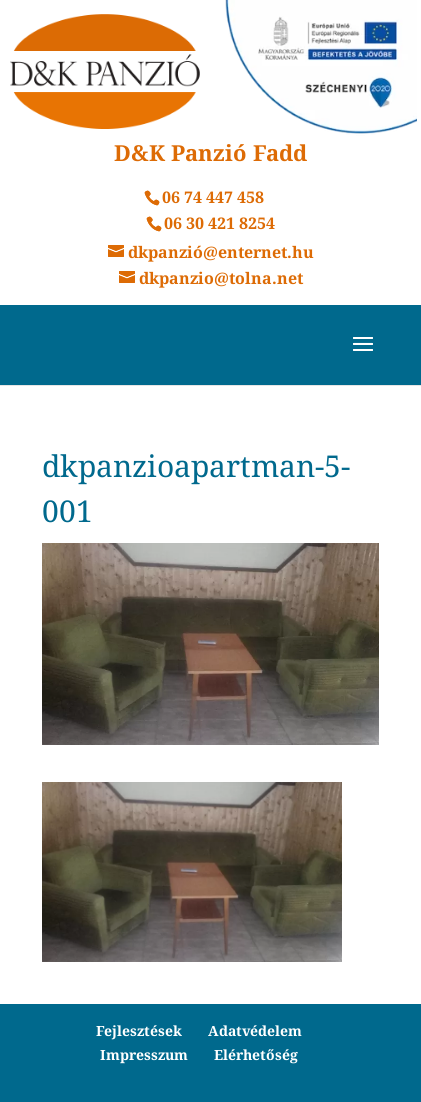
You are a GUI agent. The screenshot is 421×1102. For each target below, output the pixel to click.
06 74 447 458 (213, 197)
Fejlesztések (139, 1030)
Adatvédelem (255, 1030)
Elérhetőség (256, 1054)
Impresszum (144, 1054)
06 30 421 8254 (219, 223)
